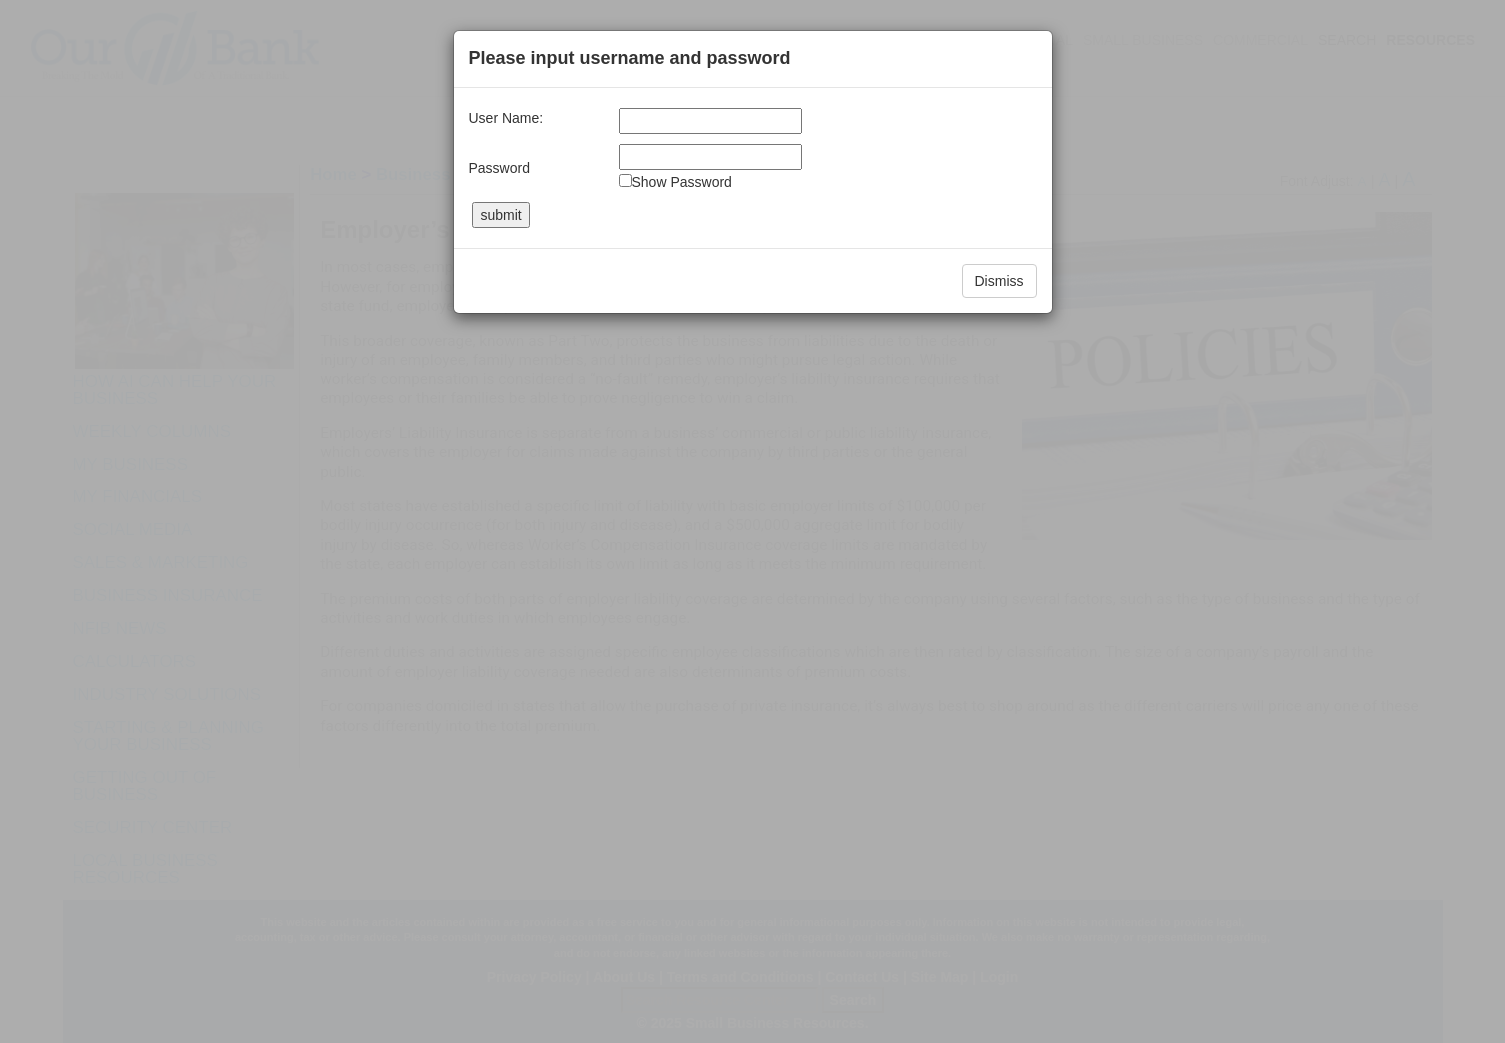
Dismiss (999, 281)
